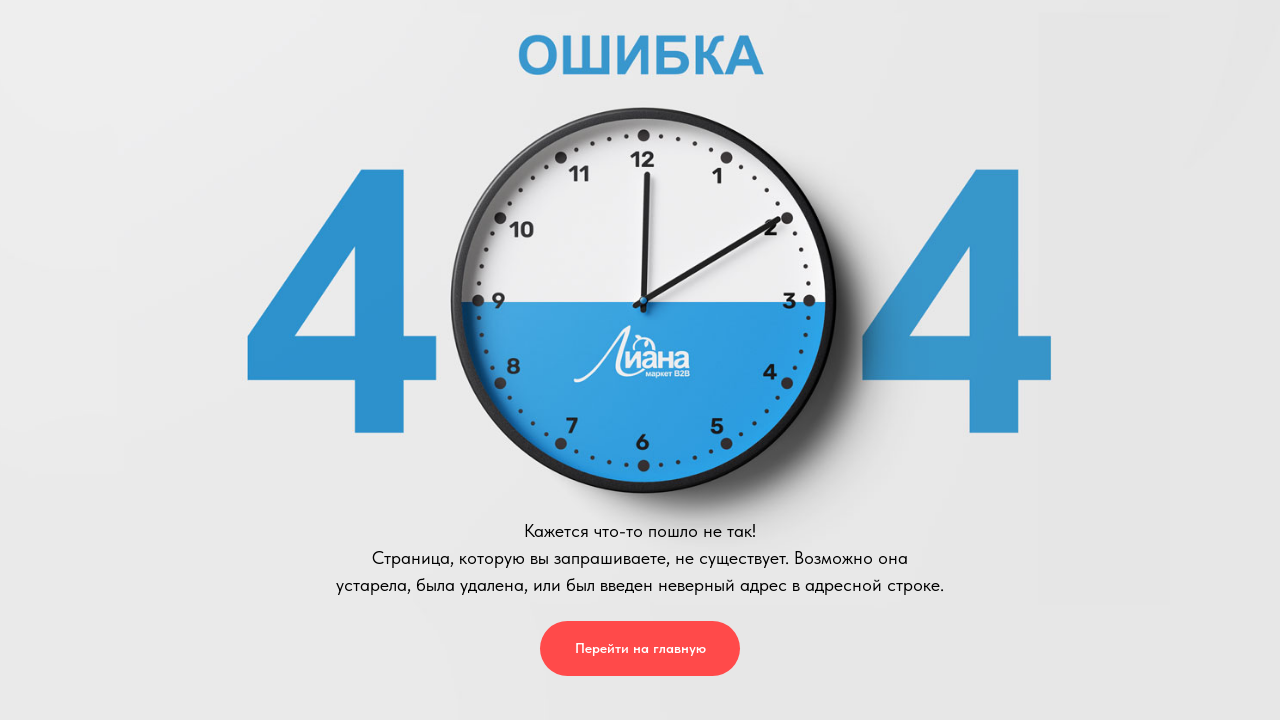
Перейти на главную (640, 648)
